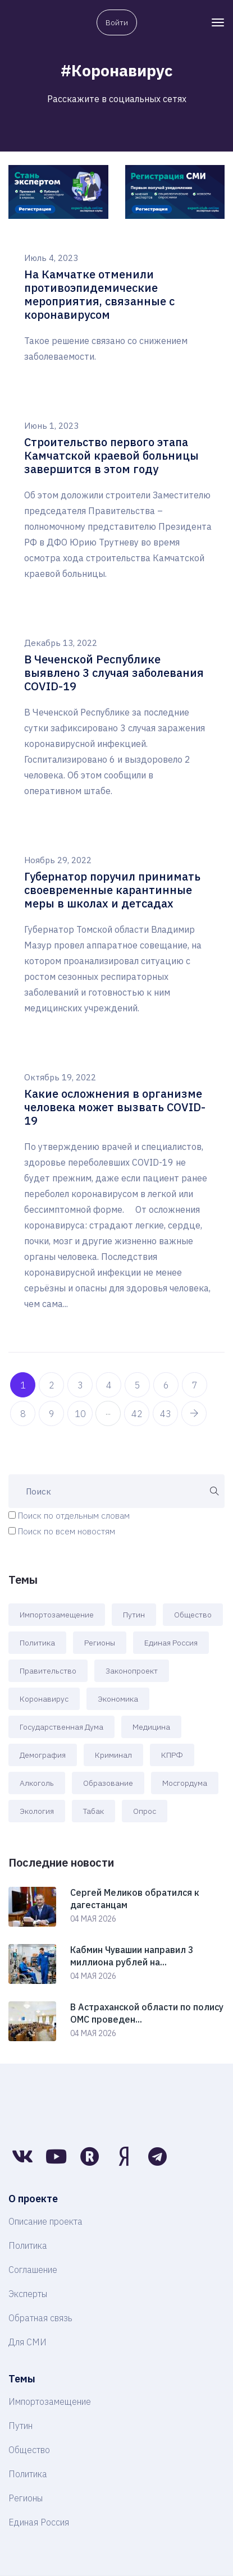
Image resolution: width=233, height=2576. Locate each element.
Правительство (48, 1671)
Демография (43, 1755)
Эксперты (27, 2293)
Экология (37, 1811)
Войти (117, 22)
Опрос (144, 1811)
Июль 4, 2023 (51, 258)
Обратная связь (40, 2317)
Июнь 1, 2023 (51, 425)
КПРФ (172, 1755)
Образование (108, 1783)
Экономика (118, 1699)
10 (80, 1413)
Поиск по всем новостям (66, 1531)
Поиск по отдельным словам (74, 1515)
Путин (134, 1615)
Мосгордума (184, 1783)
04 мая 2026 (93, 1919)
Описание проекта (45, 2221)
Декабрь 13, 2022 (60, 643)
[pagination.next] (194, 1413)
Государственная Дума (61, 1727)
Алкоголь (37, 1783)
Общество (193, 1615)
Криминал (113, 1755)
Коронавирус (44, 1699)
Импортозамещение (57, 1615)
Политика (37, 1643)
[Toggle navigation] (218, 22)
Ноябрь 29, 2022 (58, 860)
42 (137, 1413)
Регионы (99, 1643)
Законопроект (132, 1671)
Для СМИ (27, 2342)
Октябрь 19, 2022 (60, 1077)
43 (165, 1413)
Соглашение (32, 2269)
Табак (93, 1811)
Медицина (151, 1727)
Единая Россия (171, 1643)
